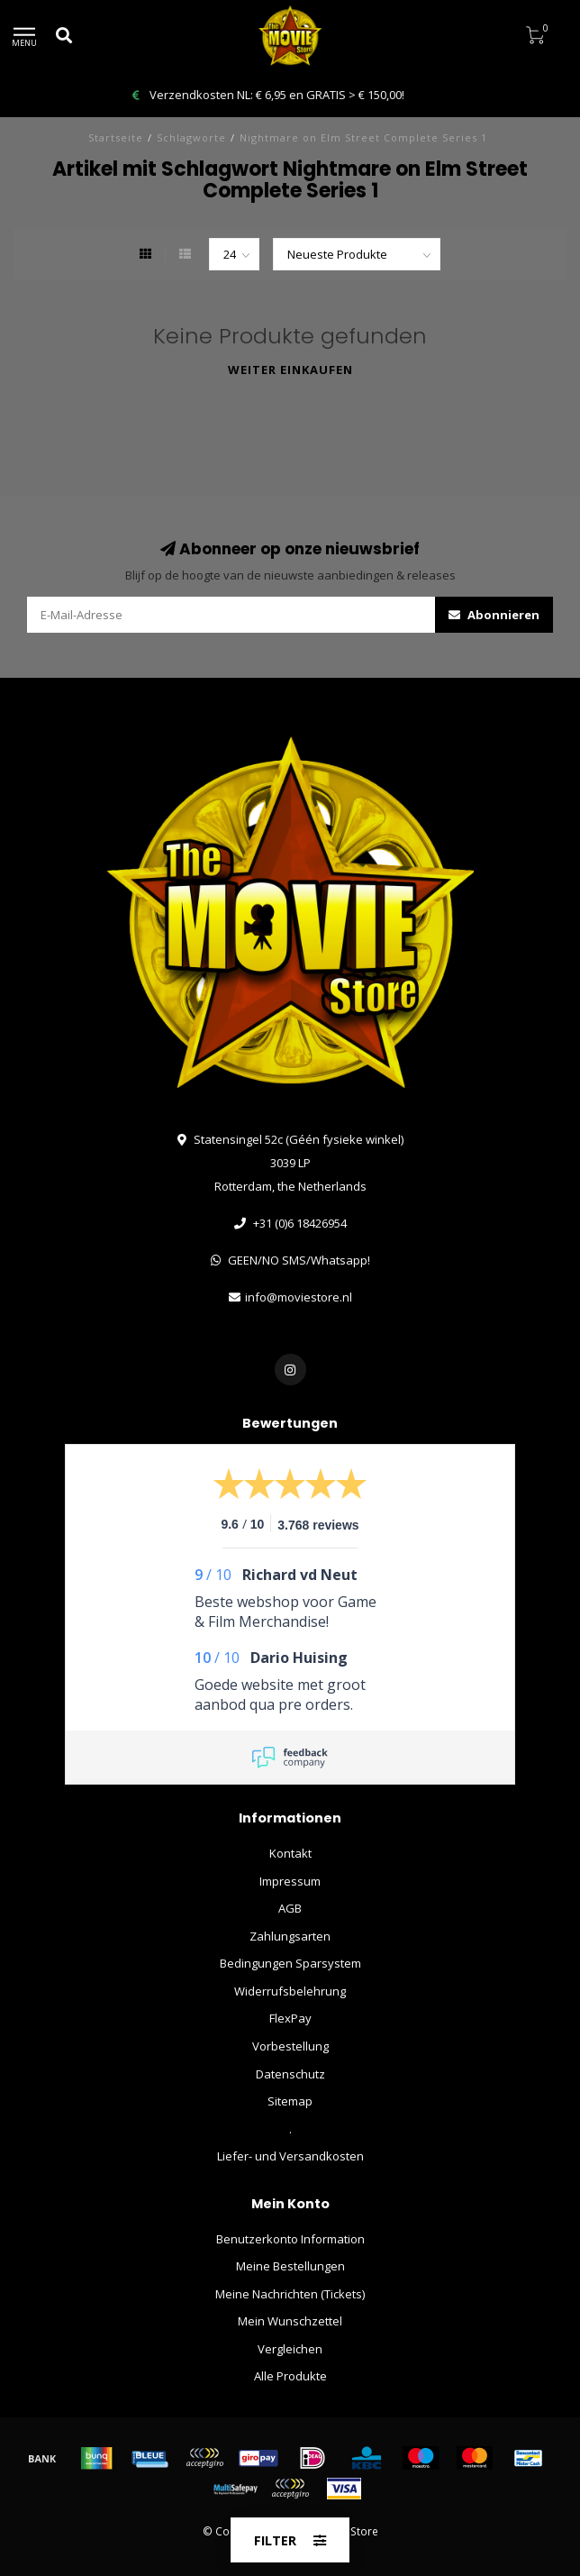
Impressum (290, 1881)
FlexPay (290, 2018)
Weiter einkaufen (290, 369)
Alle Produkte (290, 2376)
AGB (290, 1908)
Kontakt (290, 1853)
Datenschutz (290, 2074)
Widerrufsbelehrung (290, 1991)
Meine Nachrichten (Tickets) (290, 2294)
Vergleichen (290, 2349)
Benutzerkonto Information (290, 2239)
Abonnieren (494, 615)
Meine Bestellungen (290, 2266)
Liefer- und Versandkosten (290, 2156)
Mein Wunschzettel (290, 2321)
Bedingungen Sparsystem (290, 1963)
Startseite (115, 137)
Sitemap (290, 2101)
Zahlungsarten (290, 1936)
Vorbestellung (290, 2046)
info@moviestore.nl (298, 1297)
